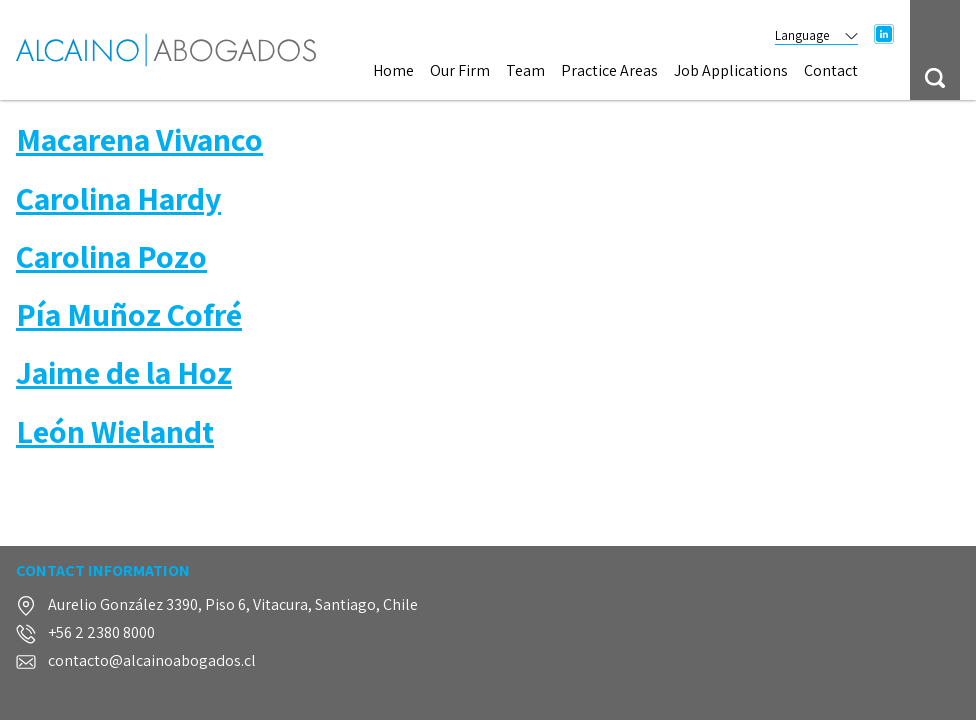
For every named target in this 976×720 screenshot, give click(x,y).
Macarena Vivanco (139, 139)
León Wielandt (115, 431)
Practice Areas (609, 71)
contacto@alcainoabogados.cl (152, 661)
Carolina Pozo (111, 256)
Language (816, 35)
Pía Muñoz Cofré (129, 314)
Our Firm (460, 71)
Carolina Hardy (118, 198)
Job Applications (731, 71)
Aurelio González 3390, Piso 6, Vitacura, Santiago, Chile (233, 605)
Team (525, 71)
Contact (831, 71)
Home (393, 71)
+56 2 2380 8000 (101, 633)
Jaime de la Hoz (124, 372)
